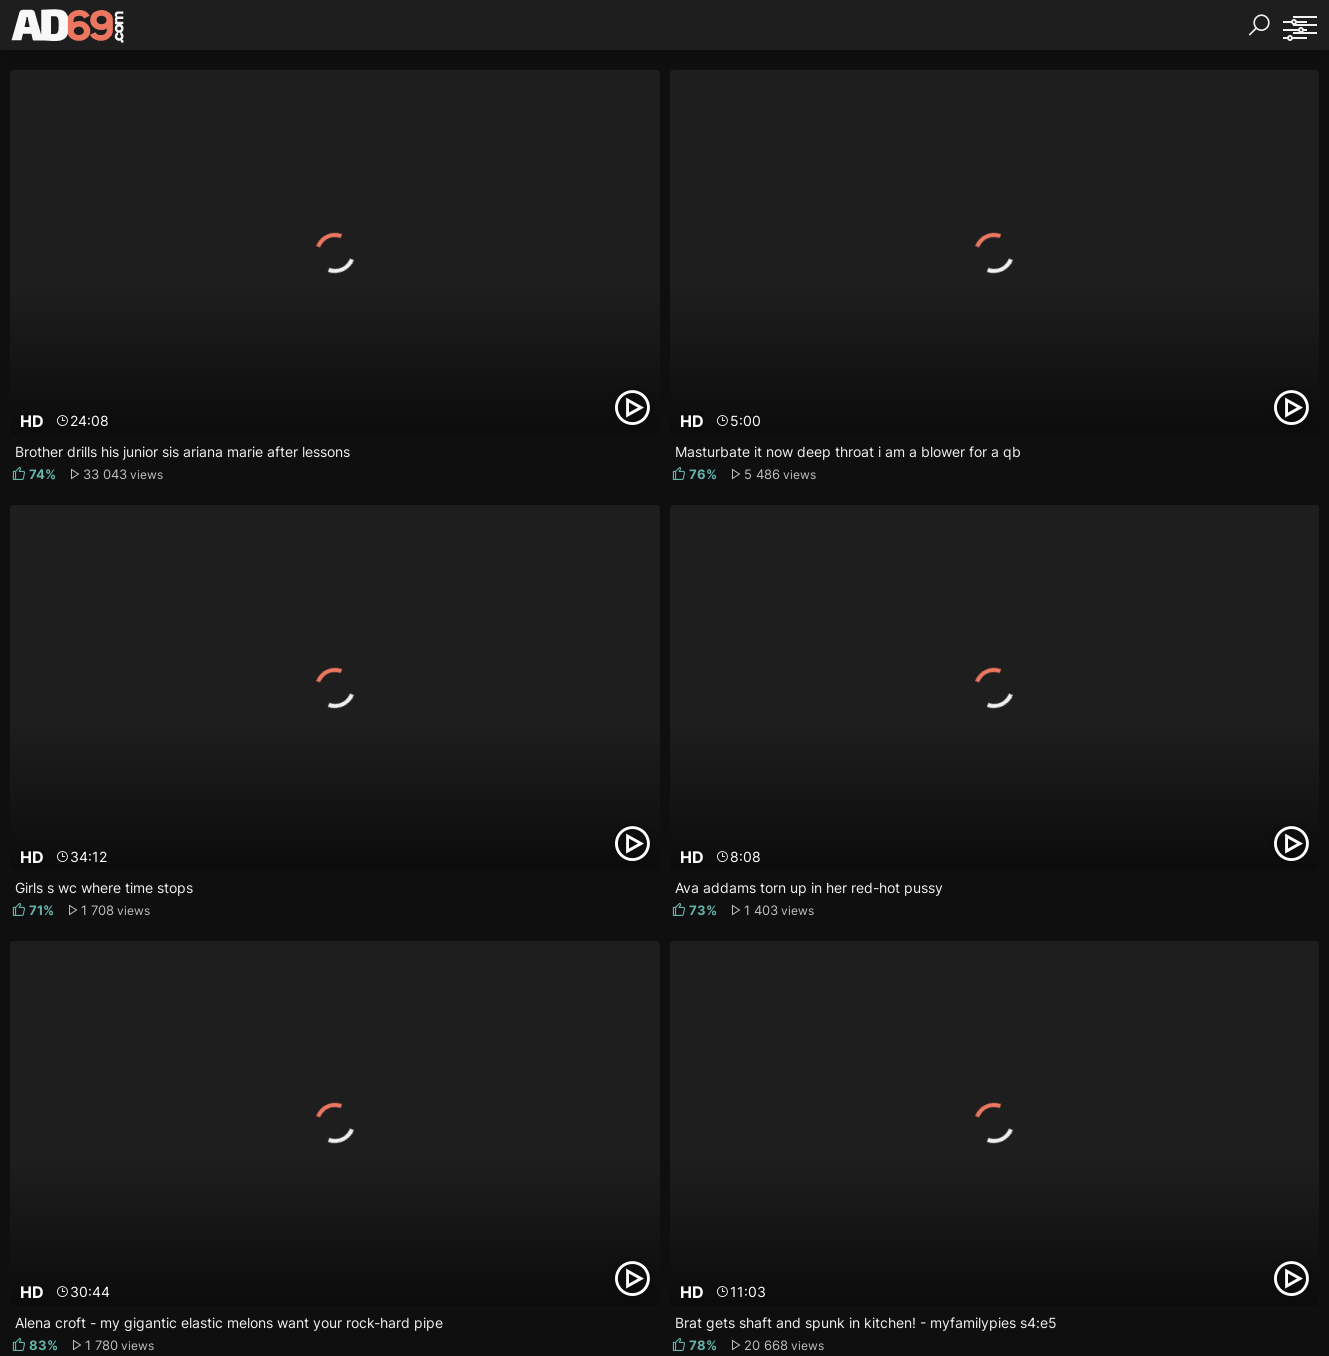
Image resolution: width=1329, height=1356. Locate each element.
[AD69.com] (68, 30)
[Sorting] (1294, 30)
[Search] (1259, 25)
